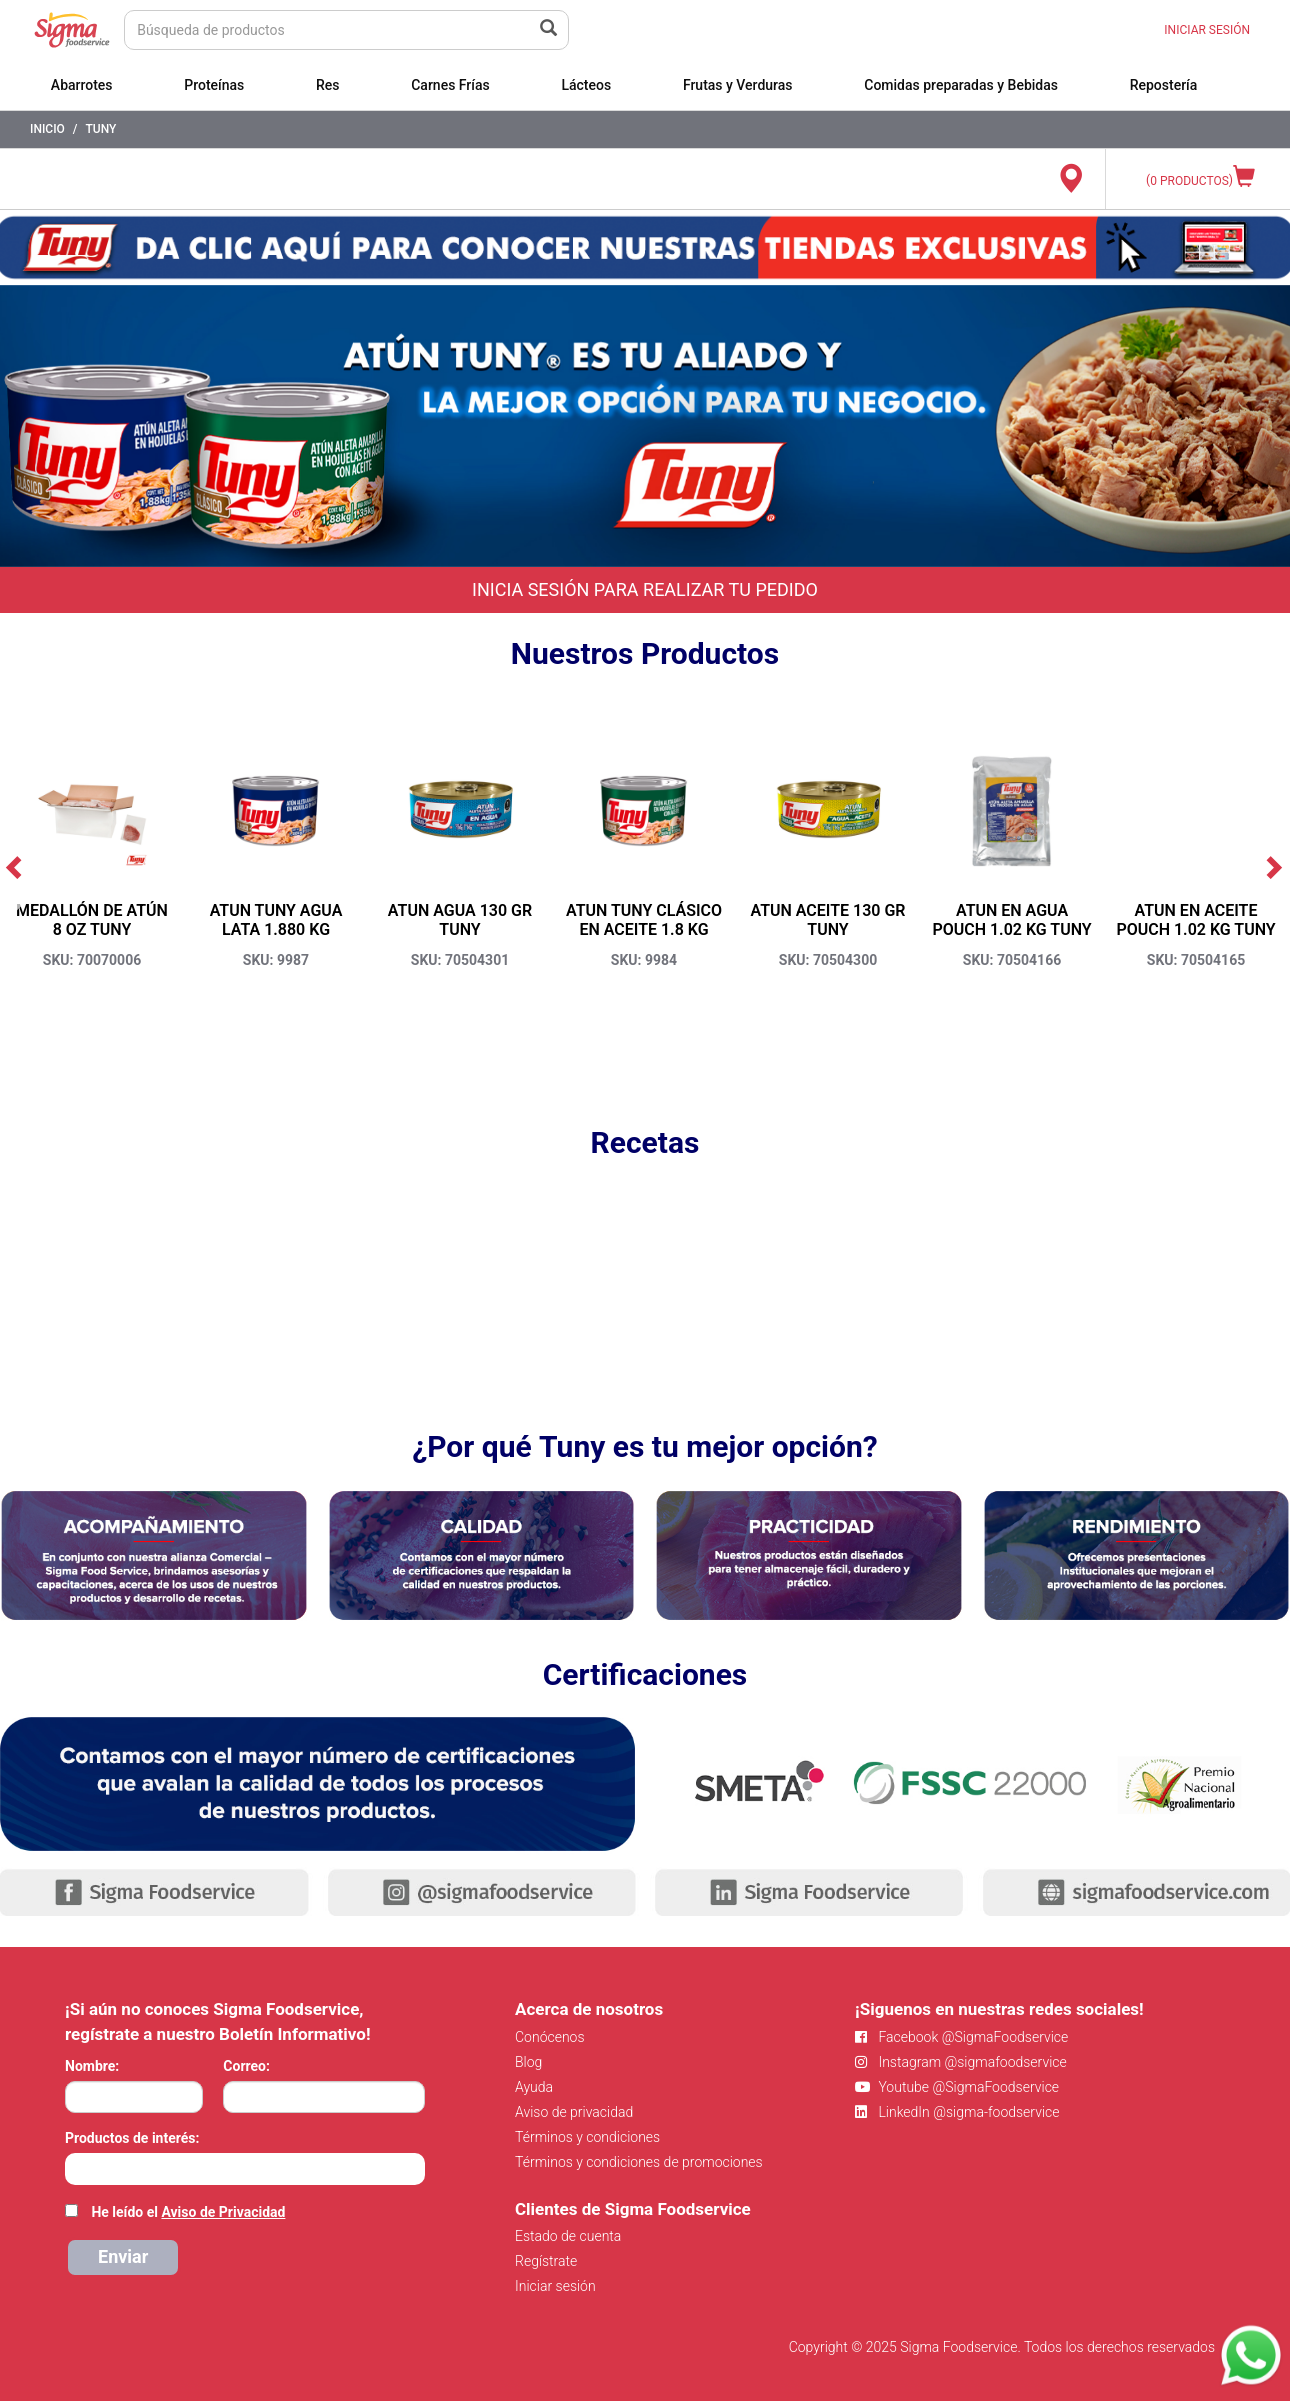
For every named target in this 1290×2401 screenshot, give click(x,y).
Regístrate (546, 2261)
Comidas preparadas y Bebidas (961, 85)
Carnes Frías (450, 85)
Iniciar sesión (555, 2286)
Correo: (246, 2066)
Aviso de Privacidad (223, 2212)
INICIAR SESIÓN (1207, 30)
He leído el (188, 2212)
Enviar (123, 2256)
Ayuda (534, 2087)
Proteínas (214, 85)
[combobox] (245, 2169)
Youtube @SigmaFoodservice (957, 2087)
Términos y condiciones (587, 2137)
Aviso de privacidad (574, 2112)
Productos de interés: (132, 2138)
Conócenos (550, 2037)
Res (328, 85)
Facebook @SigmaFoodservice (961, 2037)
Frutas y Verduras (738, 85)
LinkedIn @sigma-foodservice (957, 2112)
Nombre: (92, 2066)
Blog (528, 2062)
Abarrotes (82, 85)
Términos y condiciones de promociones (639, 2162)
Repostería (1164, 85)
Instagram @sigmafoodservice (961, 2062)
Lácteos (586, 85)
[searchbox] (75, 2167)
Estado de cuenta (568, 2236)
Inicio (47, 129)
